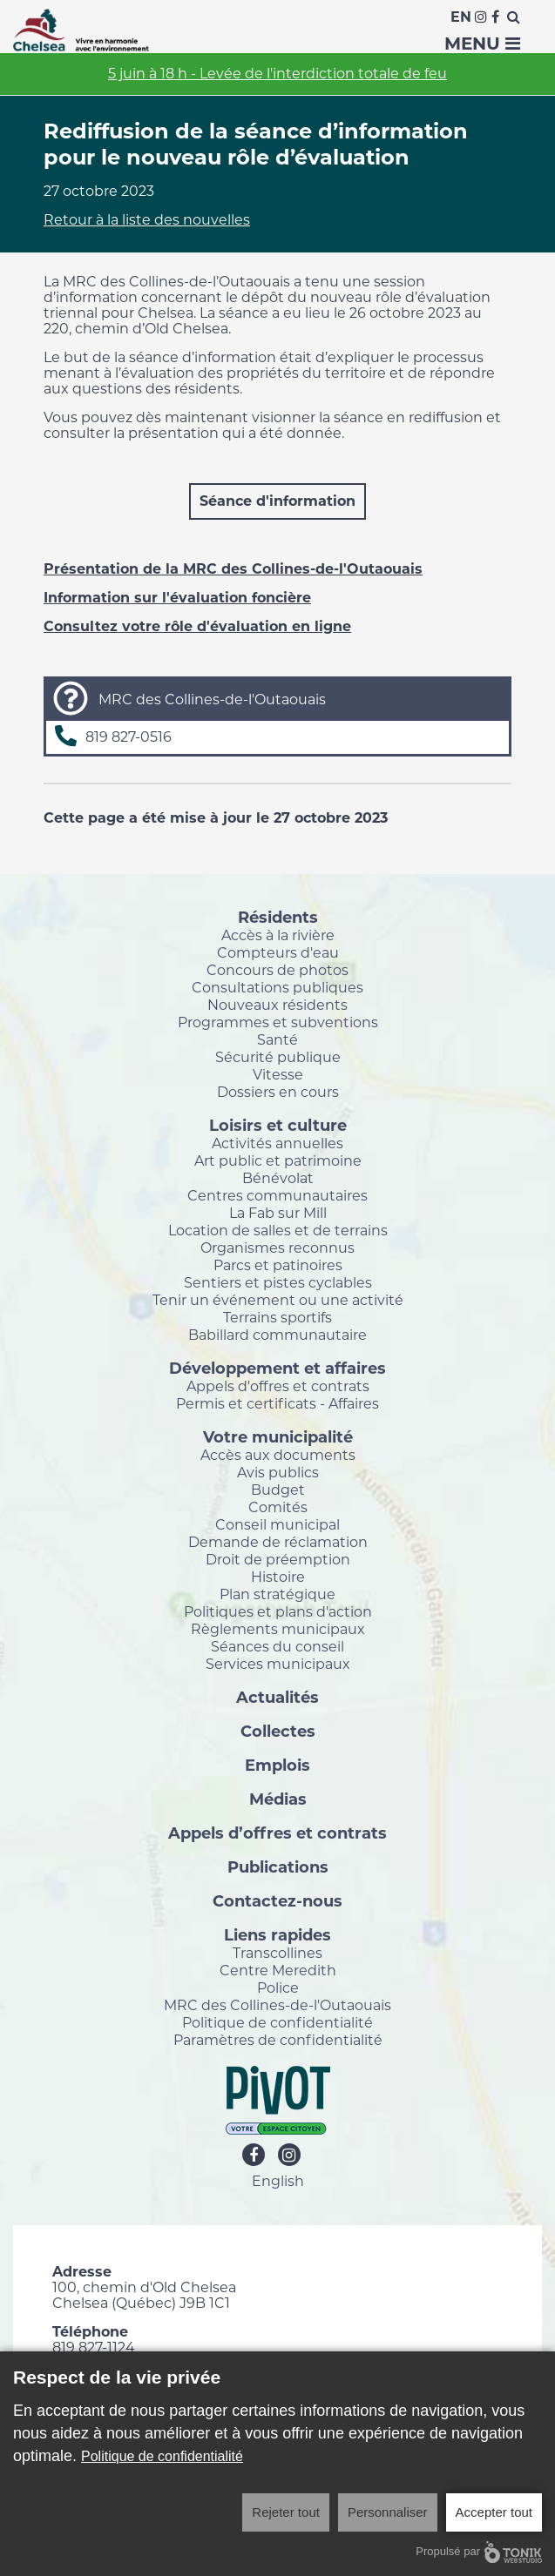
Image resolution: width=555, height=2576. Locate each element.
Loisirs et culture (278, 1124)
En (460, 17)
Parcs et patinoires (277, 1265)
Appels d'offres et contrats (277, 1386)
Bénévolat (278, 1178)
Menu (482, 43)
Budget (278, 1489)
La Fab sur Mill (278, 1213)
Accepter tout (494, 2512)
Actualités (277, 1696)
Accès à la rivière (278, 935)
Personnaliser (388, 2512)
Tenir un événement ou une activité (277, 1300)
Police (278, 1987)
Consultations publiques (277, 987)
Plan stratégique (277, 1594)
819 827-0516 (128, 737)
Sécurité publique (278, 1057)
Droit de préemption (278, 1559)
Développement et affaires (277, 1367)
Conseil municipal (277, 1524)
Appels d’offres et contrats (277, 1832)
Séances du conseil (277, 1646)
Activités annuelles (277, 1143)
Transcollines (277, 1953)
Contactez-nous (277, 1900)
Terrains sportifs (277, 1317)
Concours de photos (277, 970)
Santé (277, 1039)
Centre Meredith (278, 1970)
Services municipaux (278, 1663)
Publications (277, 1866)
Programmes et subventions (278, 1022)
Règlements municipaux (278, 1629)
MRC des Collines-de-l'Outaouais (277, 2005)
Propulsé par (479, 2552)
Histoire (278, 1576)
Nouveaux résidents (277, 1004)
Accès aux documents (277, 1455)
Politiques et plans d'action (278, 1611)
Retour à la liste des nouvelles (147, 220)
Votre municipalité (278, 1436)
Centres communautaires (277, 1195)
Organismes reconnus (277, 1247)
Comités (278, 1507)
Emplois (277, 1764)
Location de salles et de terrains (278, 1230)
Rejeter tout (286, 2512)
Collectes (277, 1730)
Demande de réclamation (278, 1542)
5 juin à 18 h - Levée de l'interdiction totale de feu (277, 73)
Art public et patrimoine (278, 1160)
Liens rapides (277, 1934)
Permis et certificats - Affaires (277, 1403)
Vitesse (278, 1074)
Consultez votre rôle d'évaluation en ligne (197, 626)
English (278, 2181)
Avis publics (278, 1472)
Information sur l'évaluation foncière (177, 597)
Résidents (278, 916)
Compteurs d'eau (278, 952)
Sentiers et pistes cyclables (278, 1282)
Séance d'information (277, 501)
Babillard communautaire (277, 1334)
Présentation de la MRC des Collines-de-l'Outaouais (233, 569)
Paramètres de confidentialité (277, 2040)
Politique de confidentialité (277, 2022)
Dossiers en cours (278, 1092)
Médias (278, 1798)
